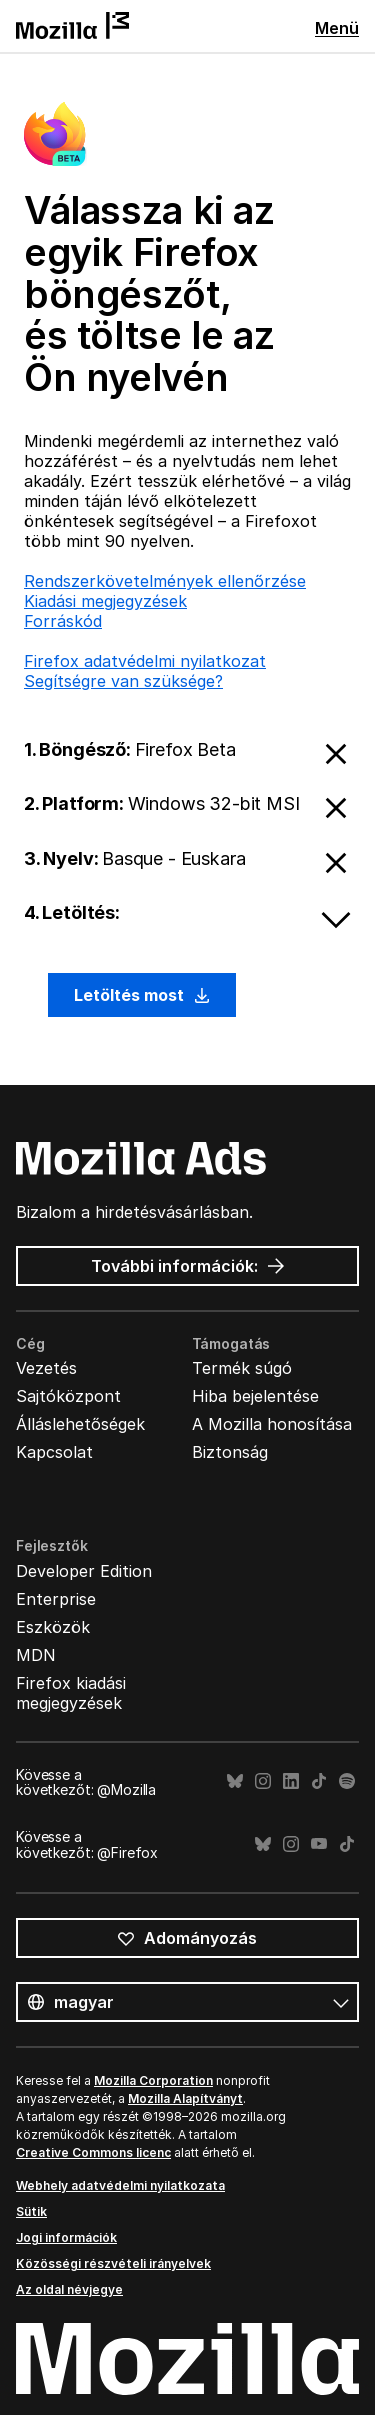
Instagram (263, 1781)
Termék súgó (242, 1368)
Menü (337, 28)
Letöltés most (142, 995)
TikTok (319, 1781)
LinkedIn (291, 1781)
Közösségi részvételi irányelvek (113, 2263)
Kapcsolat (54, 1452)
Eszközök (53, 1627)
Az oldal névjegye (69, 2289)
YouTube (319, 1844)
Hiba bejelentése (255, 1396)
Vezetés (46, 1368)
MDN (36, 1655)
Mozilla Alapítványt (185, 2098)
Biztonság (230, 1452)
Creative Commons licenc (93, 2152)
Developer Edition (84, 1571)
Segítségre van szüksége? (123, 681)
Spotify (347, 1781)
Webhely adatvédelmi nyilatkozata (120, 2185)
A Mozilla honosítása (272, 1424)
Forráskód (63, 621)
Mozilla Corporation (153, 2080)
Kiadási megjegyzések (105, 601)
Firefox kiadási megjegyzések (71, 1693)
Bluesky (235, 1781)
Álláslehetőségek (80, 1424)
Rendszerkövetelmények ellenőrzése (165, 581)
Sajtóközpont (68, 1396)
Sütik (31, 2211)
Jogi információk (66, 2237)
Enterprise (56, 1599)
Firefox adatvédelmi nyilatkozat (145, 661)
